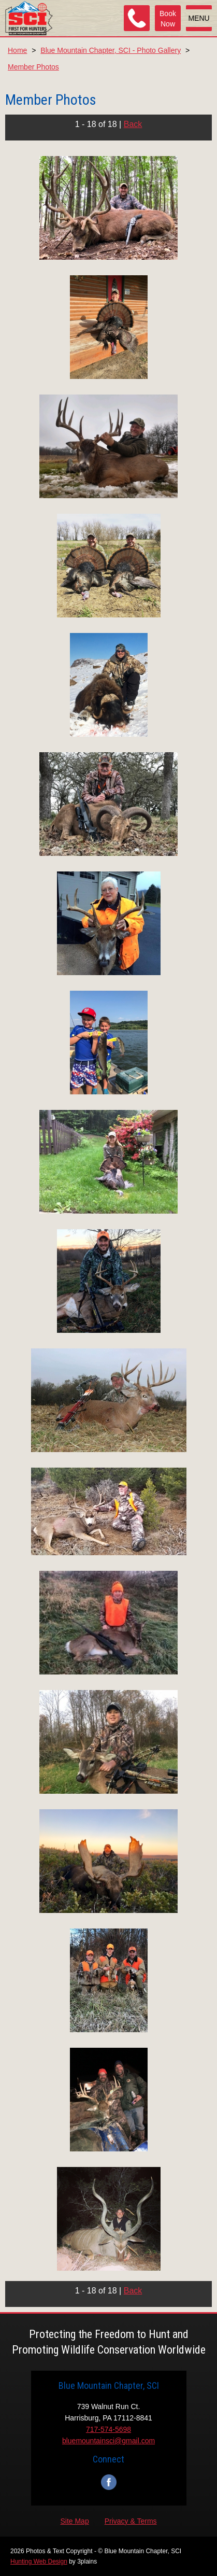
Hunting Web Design (38, 2561)
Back (133, 124)
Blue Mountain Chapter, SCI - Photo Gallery (110, 50)
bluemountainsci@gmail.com (108, 2441)
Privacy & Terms (131, 2521)
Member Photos (33, 67)
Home (17, 50)
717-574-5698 (108, 2429)
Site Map (74, 2521)
